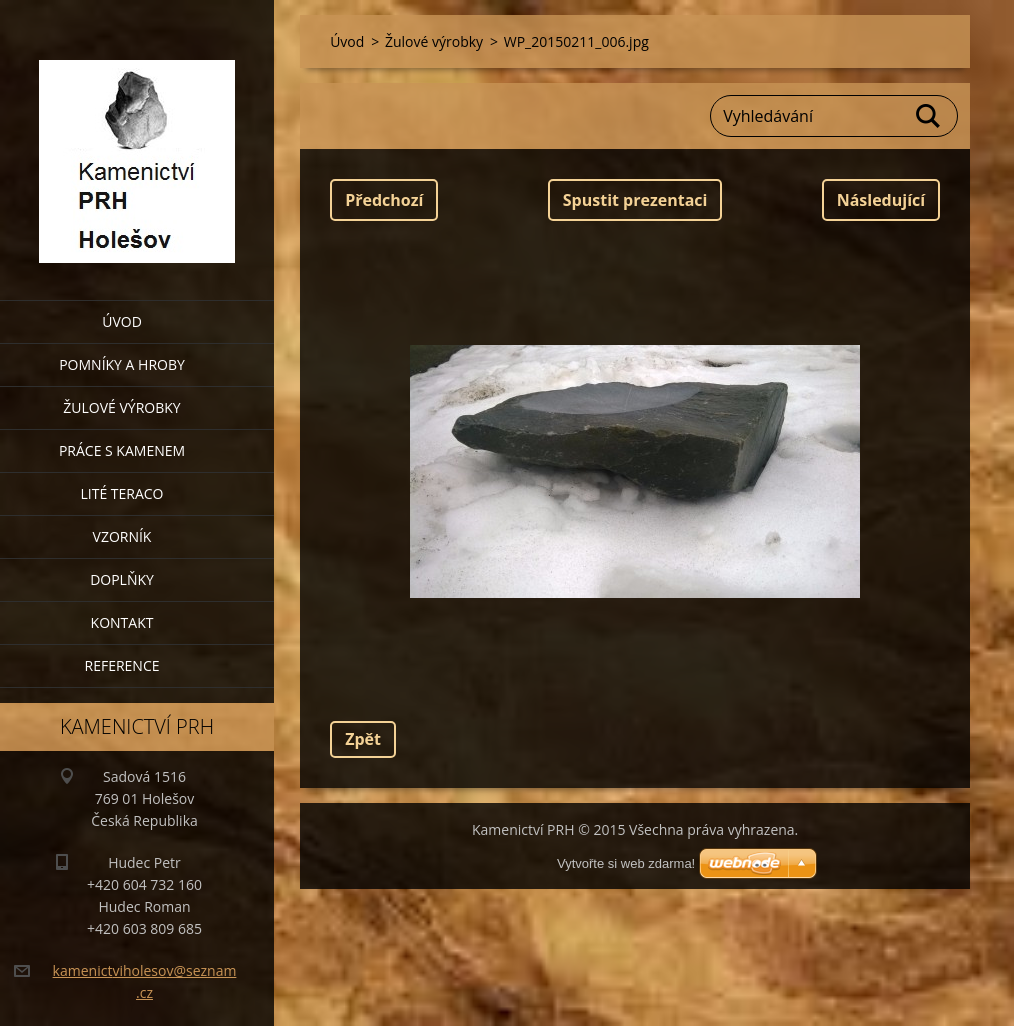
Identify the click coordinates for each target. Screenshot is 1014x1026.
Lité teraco (121, 493)
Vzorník (122, 536)
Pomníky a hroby (122, 364)
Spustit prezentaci (635, 200)
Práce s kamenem (122, 450)
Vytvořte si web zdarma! (626, 863)
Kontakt (122, 622)
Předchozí (384, 200)
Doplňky (122, 579)
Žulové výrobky (121, 407)
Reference (122, 665)
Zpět (363, 739)
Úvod (122, 321)
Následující (881, 200)
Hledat (929, 116)
